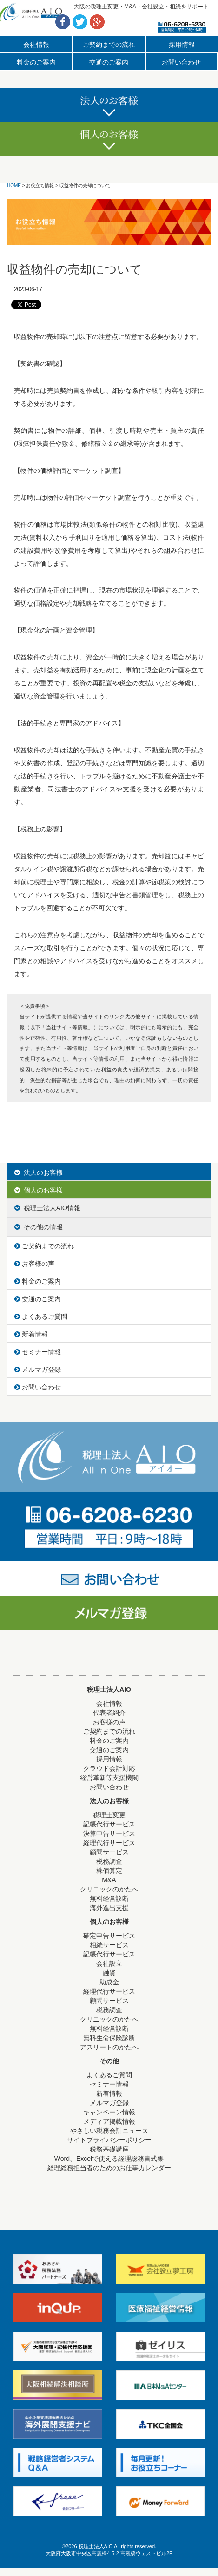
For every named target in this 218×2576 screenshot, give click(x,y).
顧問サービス (109, 1852)
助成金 (109, 1982)
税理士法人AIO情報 (47, 1208)
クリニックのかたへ (109, 1889)
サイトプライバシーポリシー (109, 2140)
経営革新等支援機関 (109, 1777)
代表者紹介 (109, 1712)
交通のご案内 (108, 62)
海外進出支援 (109, 1907)
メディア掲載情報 (109, 2121)
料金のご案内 (36, 62)
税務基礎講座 (109, 2149)
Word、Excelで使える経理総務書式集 (109, 2158)
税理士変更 (109, 1815)
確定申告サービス (109, 1935)
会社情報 (36, 44)
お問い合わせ (181, 62)
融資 (109, 1972)
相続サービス (109, 1945)
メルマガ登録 (37, 1369)
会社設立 (109, 1963)
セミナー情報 (37, 1352)
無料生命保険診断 (109, 2037)
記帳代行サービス (109, 1824)
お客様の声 (34, 1263)
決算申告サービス (109, 1833)
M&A (109, 1880)
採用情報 (182, 44)
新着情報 (31, 1334)
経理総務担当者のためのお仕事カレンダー (109, 2168)
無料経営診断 (109, 1898)
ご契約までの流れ (109, 44)
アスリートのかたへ (109, 2047)
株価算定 (109, 1870)
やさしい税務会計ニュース (109, 2130)
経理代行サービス (109, 1842)
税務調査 (109, 1861)
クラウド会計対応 (109, 1768)
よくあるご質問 (40, 1316)
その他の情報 (38, 1227)
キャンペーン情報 (109, 2112)
